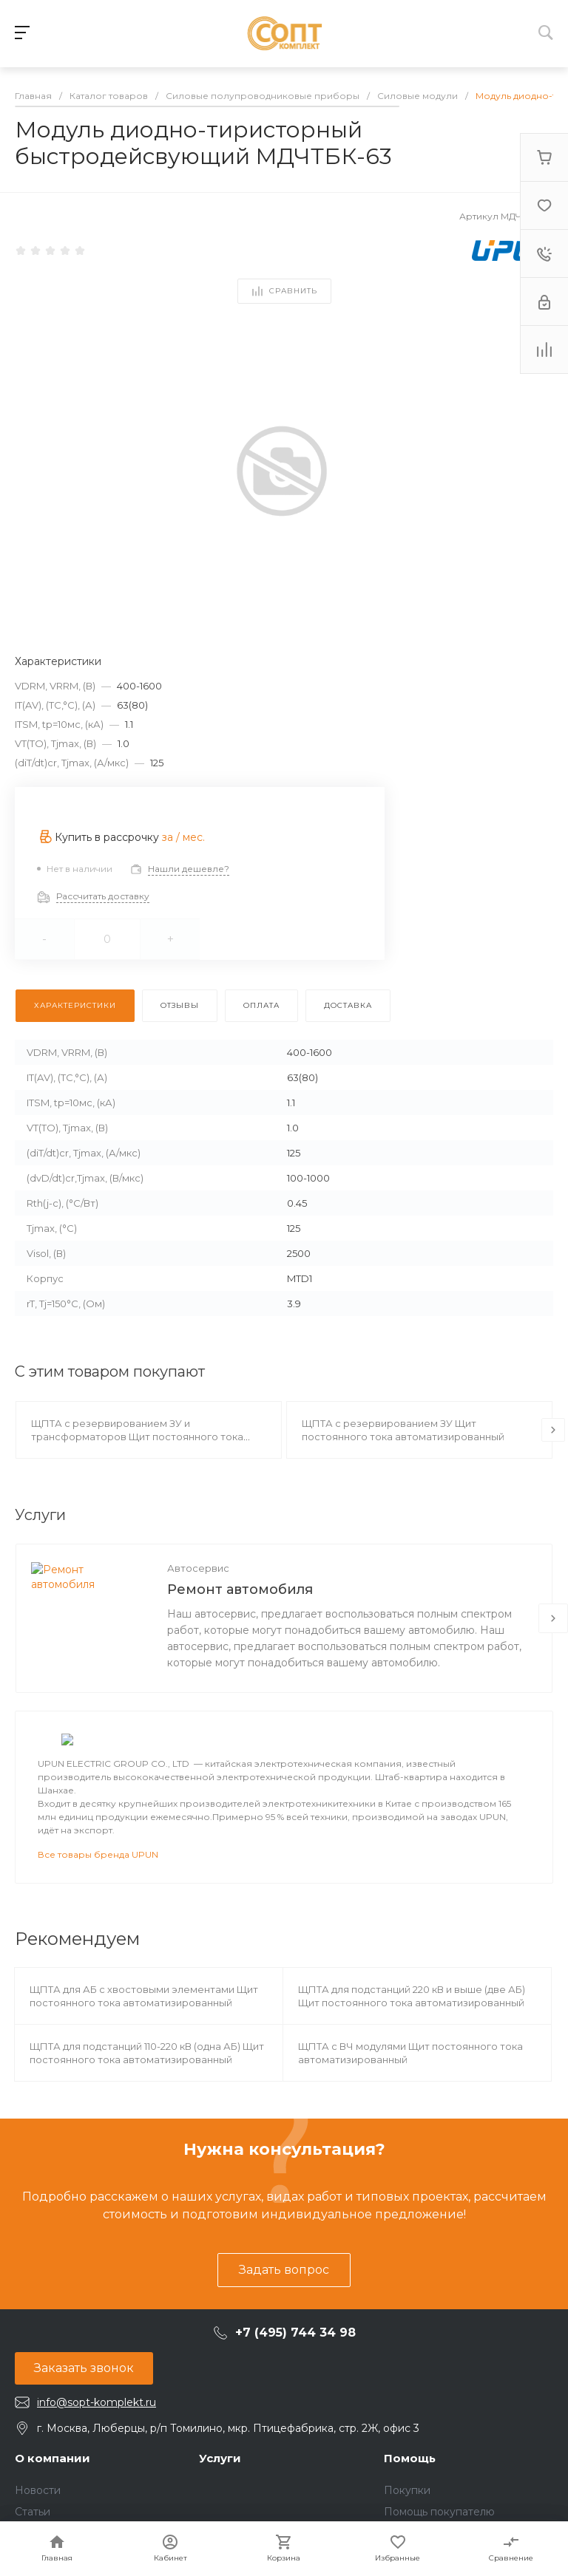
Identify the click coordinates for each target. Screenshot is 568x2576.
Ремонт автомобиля (240, 1589)
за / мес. (183, 837)
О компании (52, 2494)
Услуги (220, 2494)
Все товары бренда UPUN (98, 1889)
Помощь (410, 2494)
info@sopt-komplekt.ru (96, 2437)
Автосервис (198, 1568)
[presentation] (553, 1430)
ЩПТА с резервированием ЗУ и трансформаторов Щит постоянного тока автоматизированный (137, 1436)
